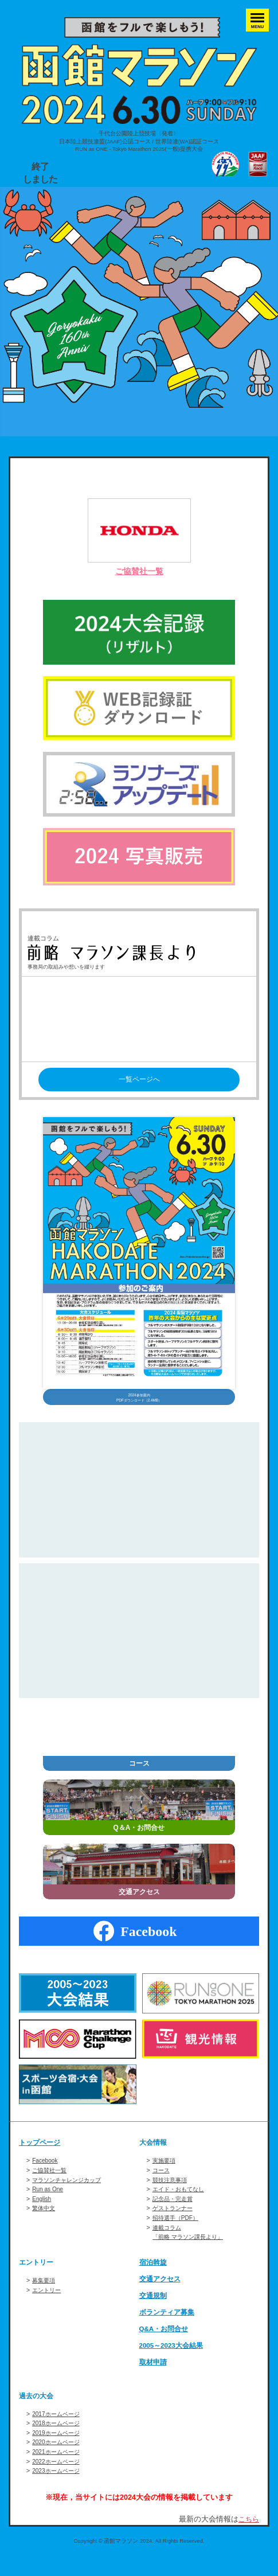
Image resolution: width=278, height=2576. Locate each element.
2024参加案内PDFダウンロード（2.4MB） (139, 1407)
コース (161, 2186)
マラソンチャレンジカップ (70, 2195)
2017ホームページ (58, 2429)
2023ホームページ (58, 2486)
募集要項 (44, 2296)
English (42, 2214)
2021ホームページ (58, 2467)
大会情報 (154, 2159)
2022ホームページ (58, 2477)
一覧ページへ (139, 1080)
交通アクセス (161, 2295)
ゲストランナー (174, 2223)
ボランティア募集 (169, 2328)
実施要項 (165, 2176)
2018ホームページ (58, 2439)
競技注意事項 (171, 2195)
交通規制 (154, 2312)
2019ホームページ (58, 2448)
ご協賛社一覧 (139, 571)
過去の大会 (37, 2411)
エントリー (37, 2278)
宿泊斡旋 (154, 2278)
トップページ (41, 2159)
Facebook (46, 2176)
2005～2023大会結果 (174, 2362)
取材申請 (154, 2378)
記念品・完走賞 (174, 2214)
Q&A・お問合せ (166, 2345)
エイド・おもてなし (180, 2205)
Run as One (49, 2205)
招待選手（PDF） (177, 2233)
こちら (248, 2535)
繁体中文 (44, 2223)
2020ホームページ (58, 2457)
